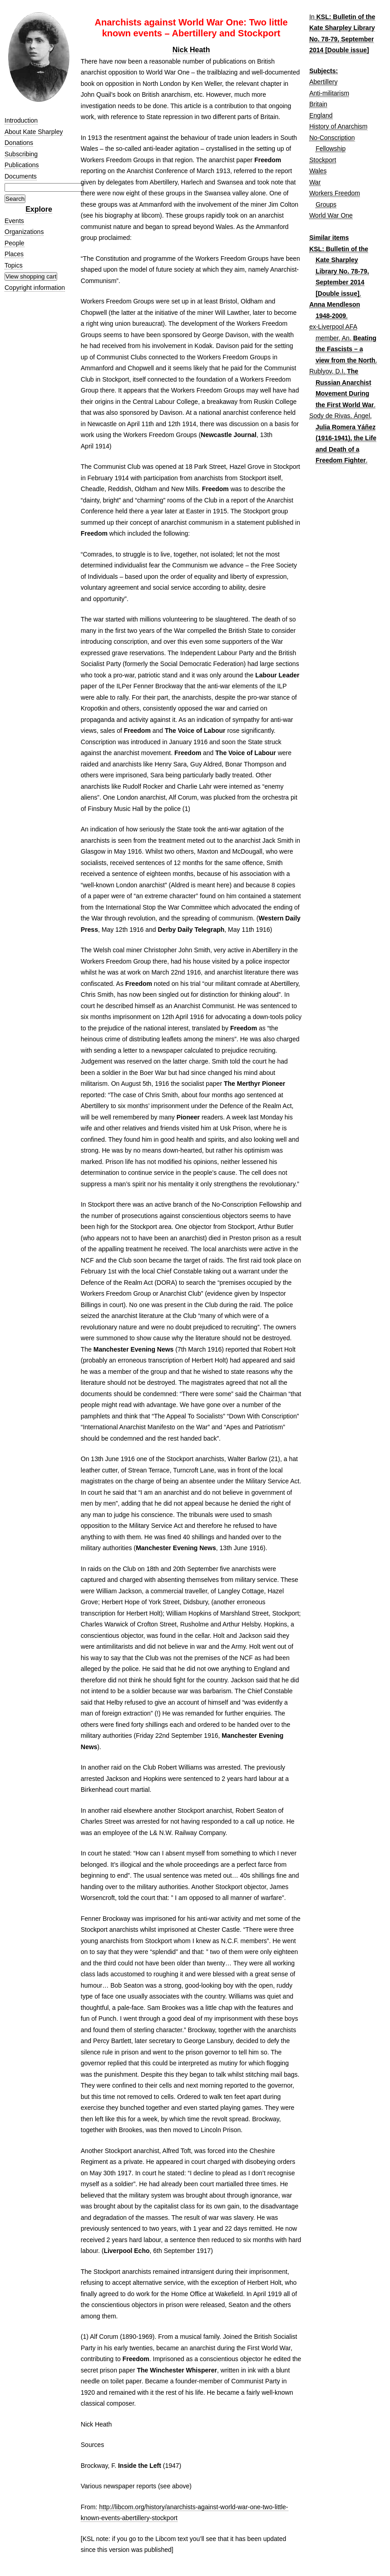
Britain (318, 104)
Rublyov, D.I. (327, 371)
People (15, 243)
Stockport (322, 160)
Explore (38, 209)
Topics (14, 265)
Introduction (21, 120)
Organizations (24, 231)
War (315, 182)
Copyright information (35, 287)
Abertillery (323, 81)
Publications (22, 165)
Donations (19, 142)
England (320, 115)
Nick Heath (191, 50)
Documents (21, 176)
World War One (331, 215)
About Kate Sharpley (34, 131)
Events (14, 220)
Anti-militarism (329, 93)
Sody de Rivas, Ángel (339, 415)
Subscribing (21, 154)
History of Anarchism (338, 126)
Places (14, 254)
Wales (317, 170)
